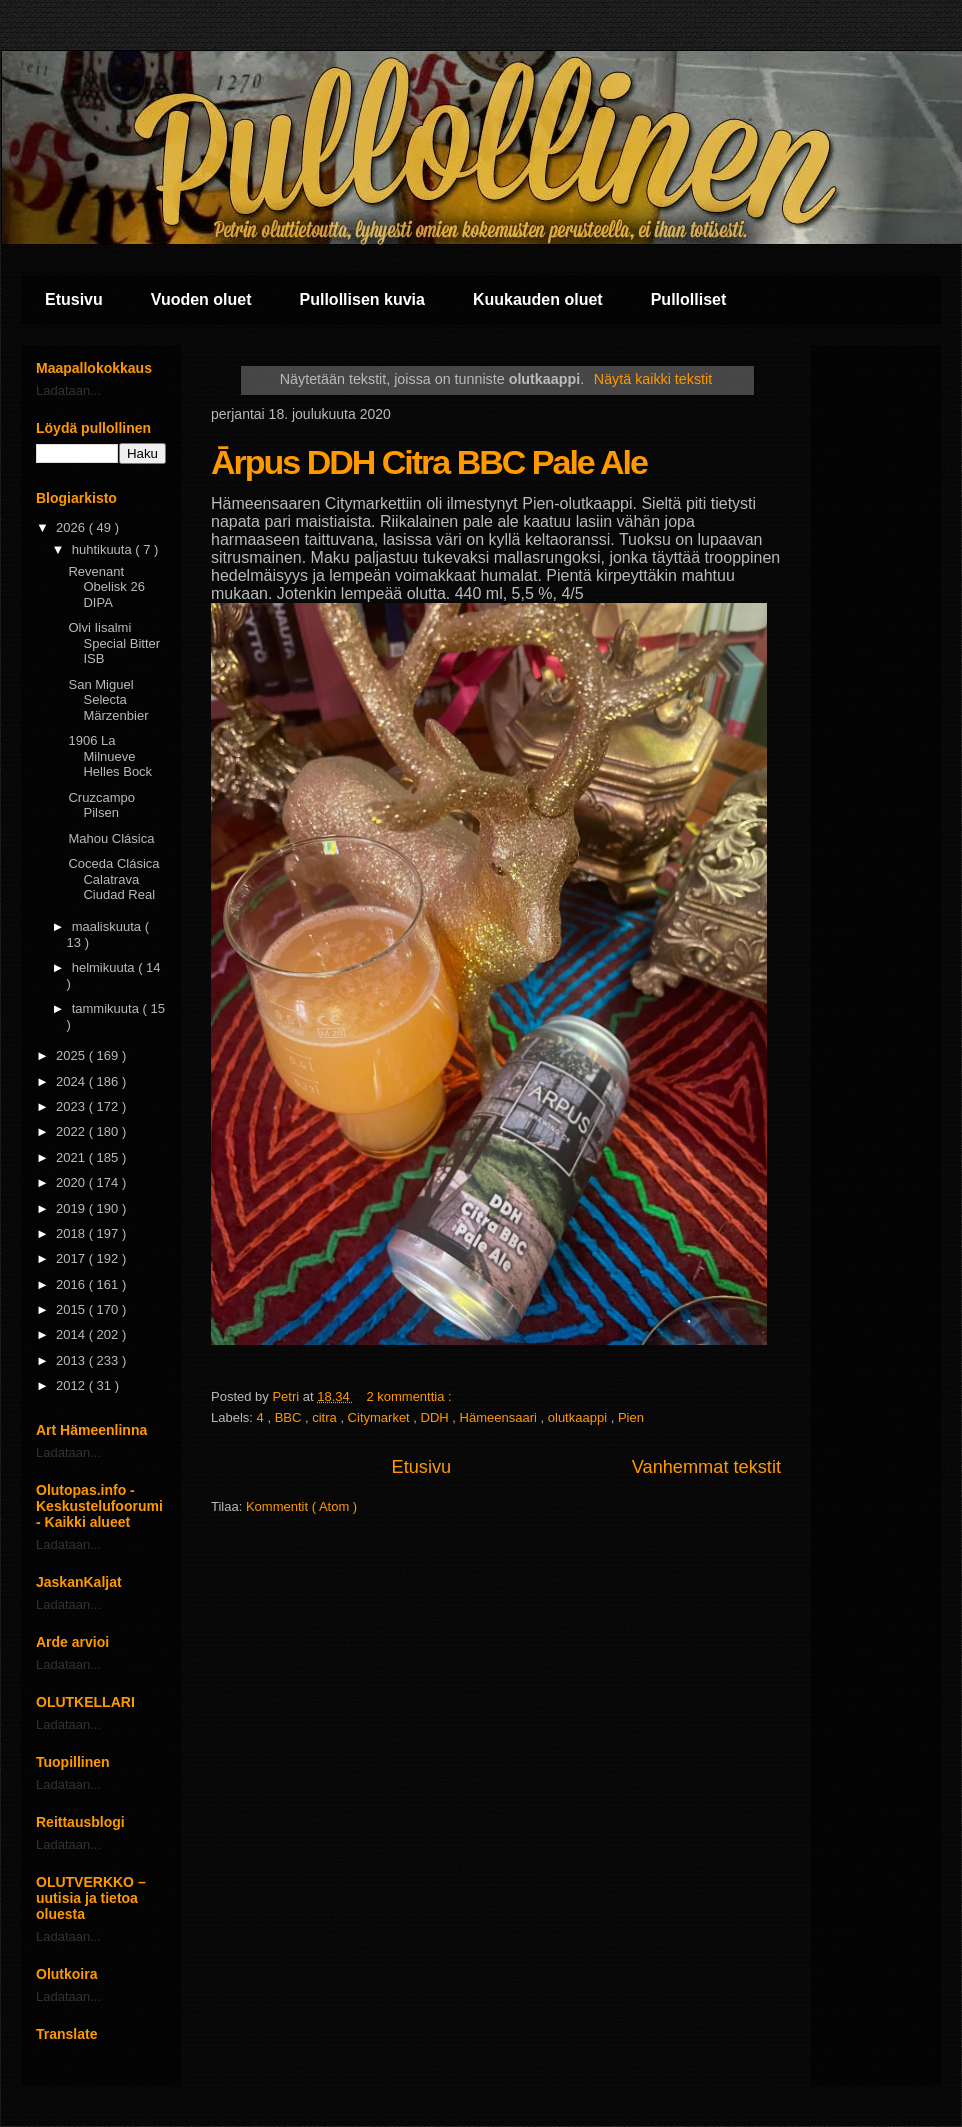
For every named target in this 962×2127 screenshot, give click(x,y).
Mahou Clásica (111, 838)
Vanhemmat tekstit (706, 1467)
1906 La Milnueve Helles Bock (110, 756)
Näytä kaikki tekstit (653, 379)
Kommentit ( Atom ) (301, 1506)
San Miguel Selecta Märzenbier (108, 700)
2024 (72, 1081)
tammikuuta (107, 1008)
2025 (72, 1055)
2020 (72, 1182)
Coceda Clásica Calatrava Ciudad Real (113, 879)
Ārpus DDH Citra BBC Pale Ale (429, 462)
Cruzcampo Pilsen (101, 805)
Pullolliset (689, 299)
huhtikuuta (104, 549)
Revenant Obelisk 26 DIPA (106, 587)
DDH (437, 1417)
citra (326, 1417)
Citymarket (381, 1417)
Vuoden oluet (201, 299)
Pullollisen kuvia (362, 299)
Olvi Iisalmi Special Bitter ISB (114, 643)
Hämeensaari (500, 1417)
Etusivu (74, 299)
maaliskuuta (108, 926)
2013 (72, 1360)
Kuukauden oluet (538, 299)
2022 (72, 1131)
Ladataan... (68, 390)
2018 (72, 1233)
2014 (72, 1334)
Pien (631, 1417)
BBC (290, 1417)
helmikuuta (105, 967)
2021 (72, 1157)
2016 (72, 1284)
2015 (72, 1309)
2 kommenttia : (410, 1396)
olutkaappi (579, 1417)
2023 (72, 1106)
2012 (72, 1385)
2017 (72, 1258)
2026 (72, 527)
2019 (72, 1208)
